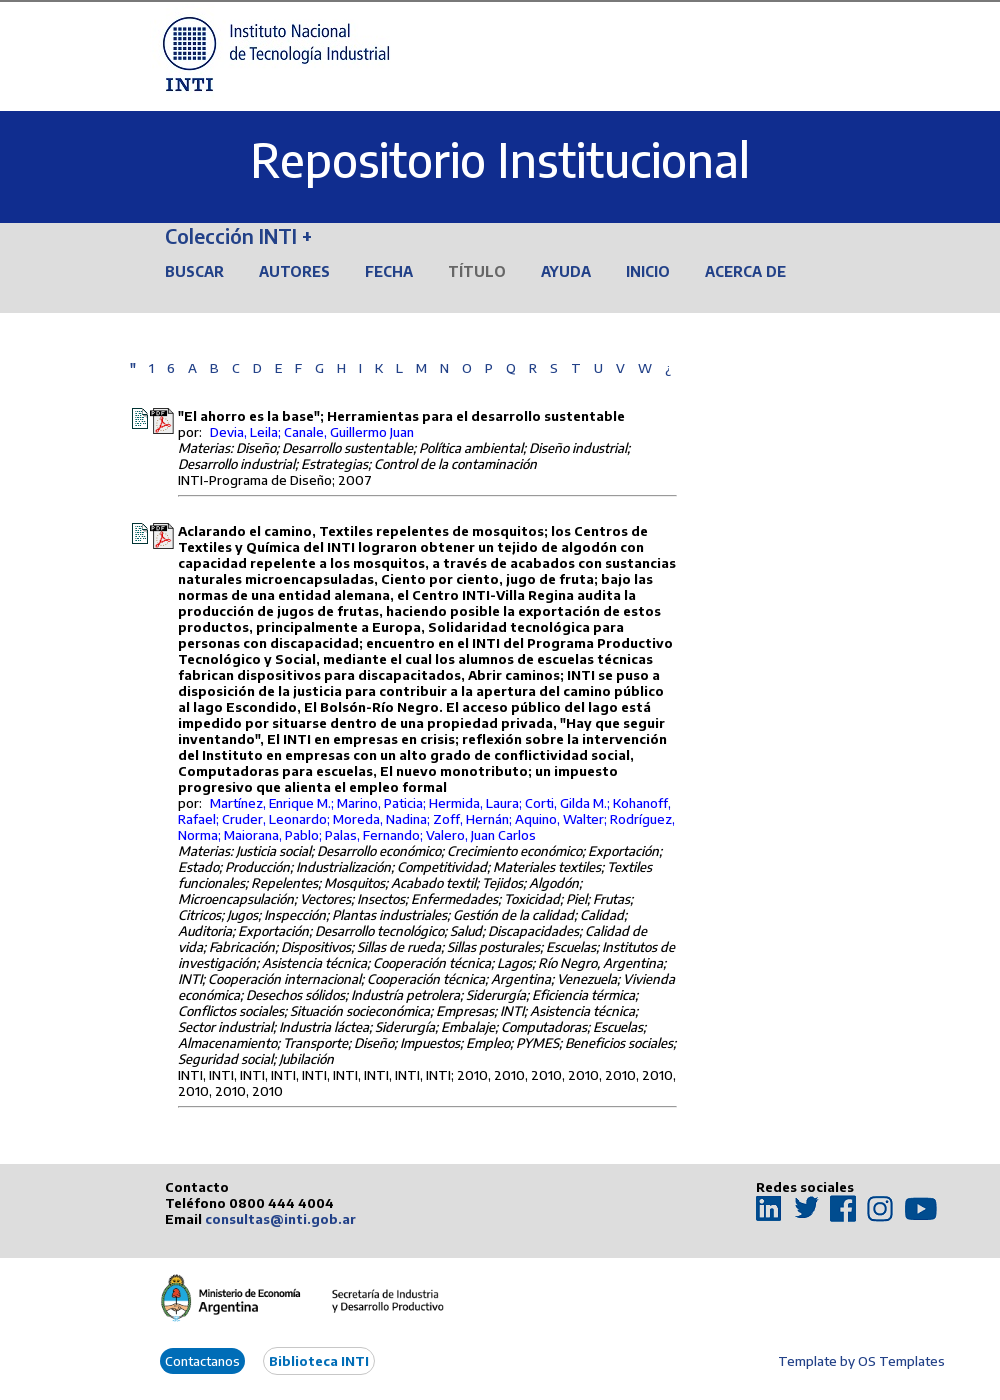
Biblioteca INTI (319, 1361)
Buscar (194, 271)
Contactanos (202, 1361)
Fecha (389, 271)
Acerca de (745, 271)
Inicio (648, 271)
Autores (294, 271)
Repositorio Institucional (500, 159)
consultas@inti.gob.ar (280, 1219)
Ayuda (566, 271)
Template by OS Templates (861, 1361)
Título (477, 271)
